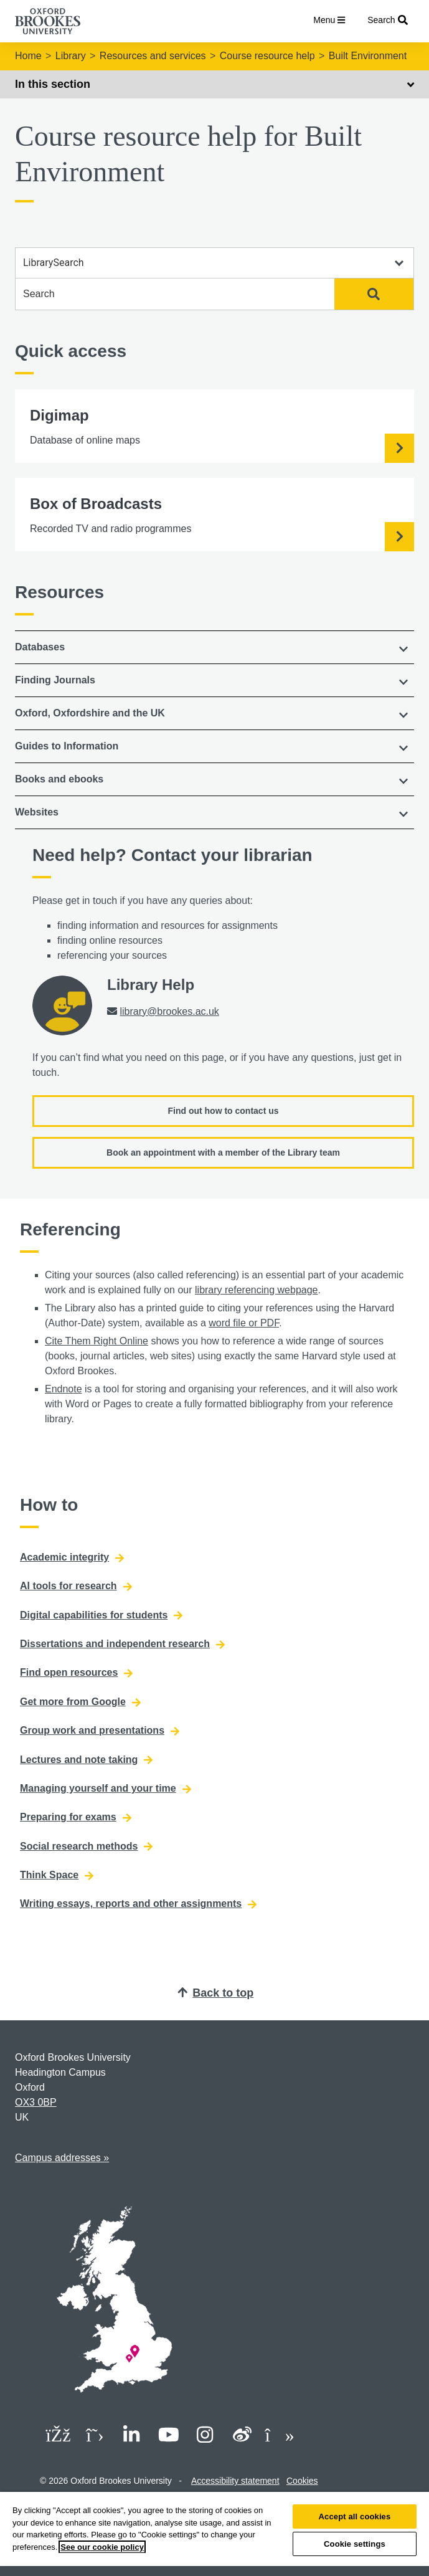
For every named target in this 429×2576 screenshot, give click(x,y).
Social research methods (86, 1846)
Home (28, 55)
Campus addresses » (62, 2157)
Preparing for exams (75, 1817)
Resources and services (153, 55)
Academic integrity (72, 1557)
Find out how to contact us (222, 1111)
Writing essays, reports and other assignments (138, 1903)
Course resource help (267, 55)
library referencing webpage (256, 1290)
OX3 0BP (36, 2102)
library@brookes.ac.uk (169, 1011)
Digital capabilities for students (101, 1615)
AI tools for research (76, 1586)
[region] (214, 2534)
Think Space (56, 1875)
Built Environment (368, 55)
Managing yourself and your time (105, 1788)
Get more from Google (80, 1702)
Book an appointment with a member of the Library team (223, 1152)
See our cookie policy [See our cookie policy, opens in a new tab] (102, 2547)
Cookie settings (354, 2544)
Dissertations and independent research (122, 1644)
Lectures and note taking (86, 1760)
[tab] (214, 647)
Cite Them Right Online (96, 1341)
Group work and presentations (99, 1730)
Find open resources (76, 1672)
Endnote (63, 1389)
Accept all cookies (355, 2516)
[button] (214, 647)
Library (70, 55)
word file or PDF (244, 1323)
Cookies (302, 2481)
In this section (214, 84)
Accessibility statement (235, 2481)
